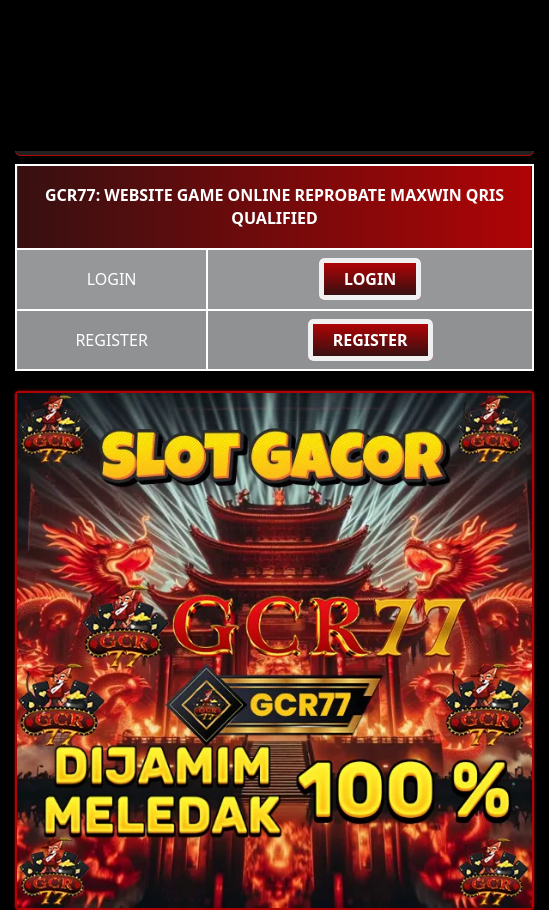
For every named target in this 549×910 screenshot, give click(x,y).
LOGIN (370, 279)
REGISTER (370, 340)
